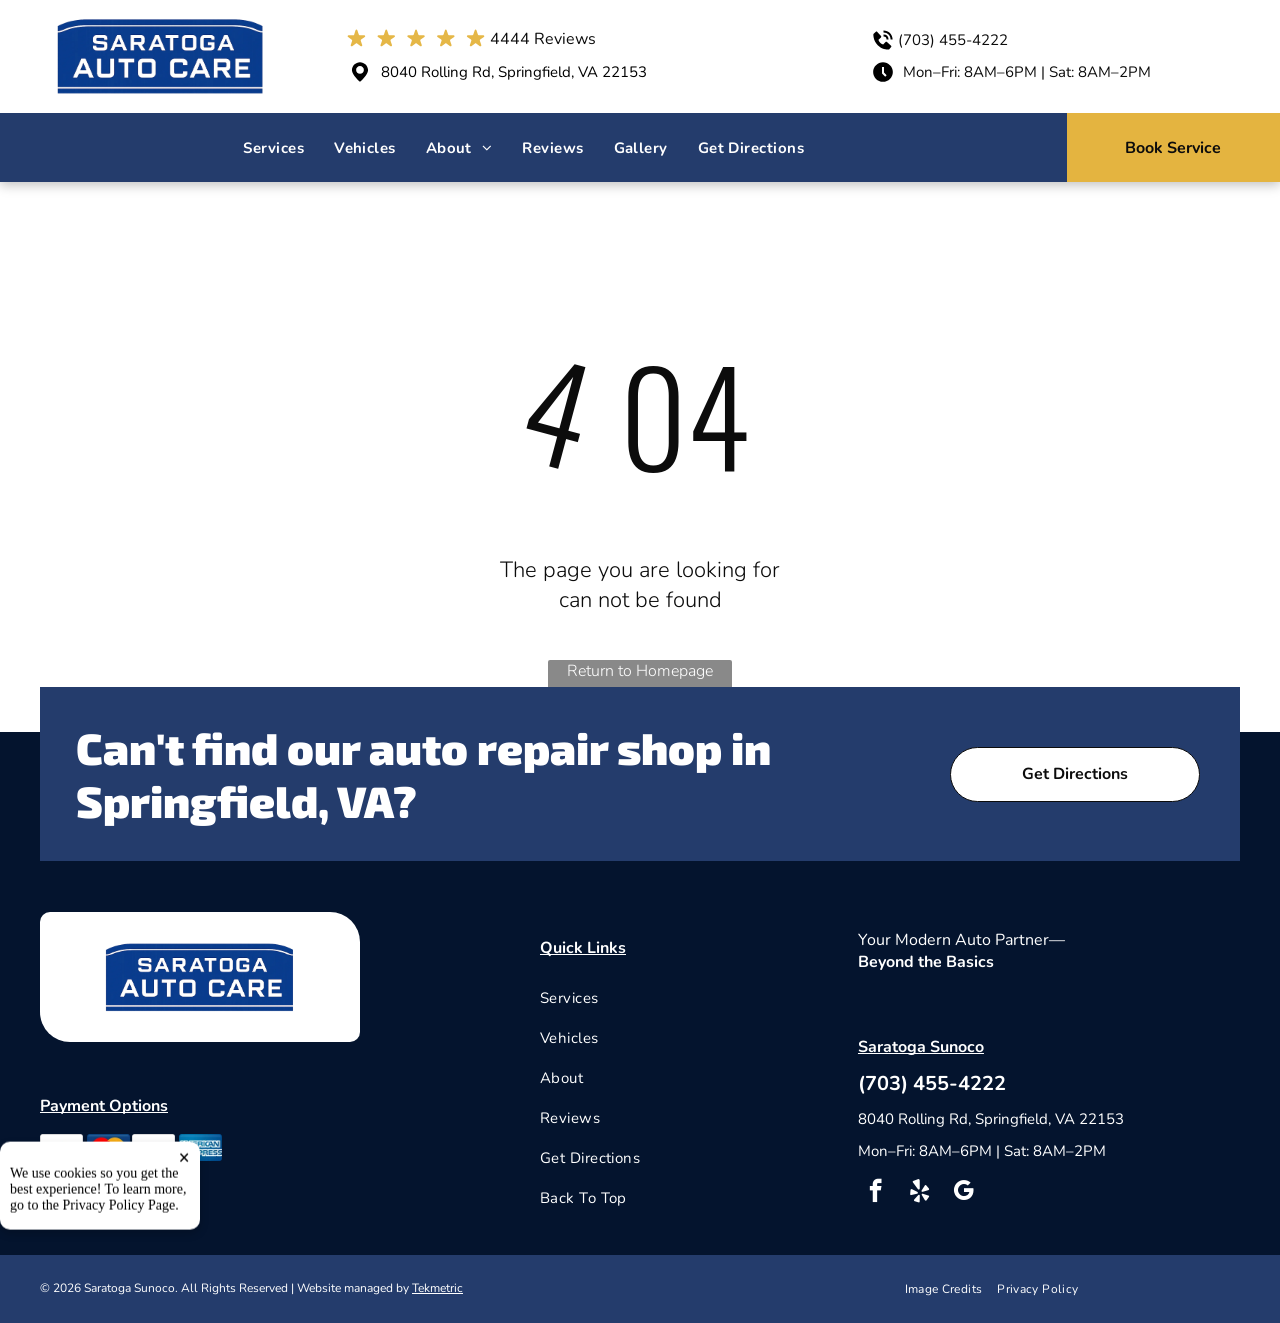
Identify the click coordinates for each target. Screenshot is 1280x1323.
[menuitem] (273, 148)
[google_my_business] (963, 1193)
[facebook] (875, 1193)
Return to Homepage (640, 671)
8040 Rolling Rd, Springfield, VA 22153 (514, 72)
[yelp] (919, 1193)
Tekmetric (437, 1288)
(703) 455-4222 (953, 40)
